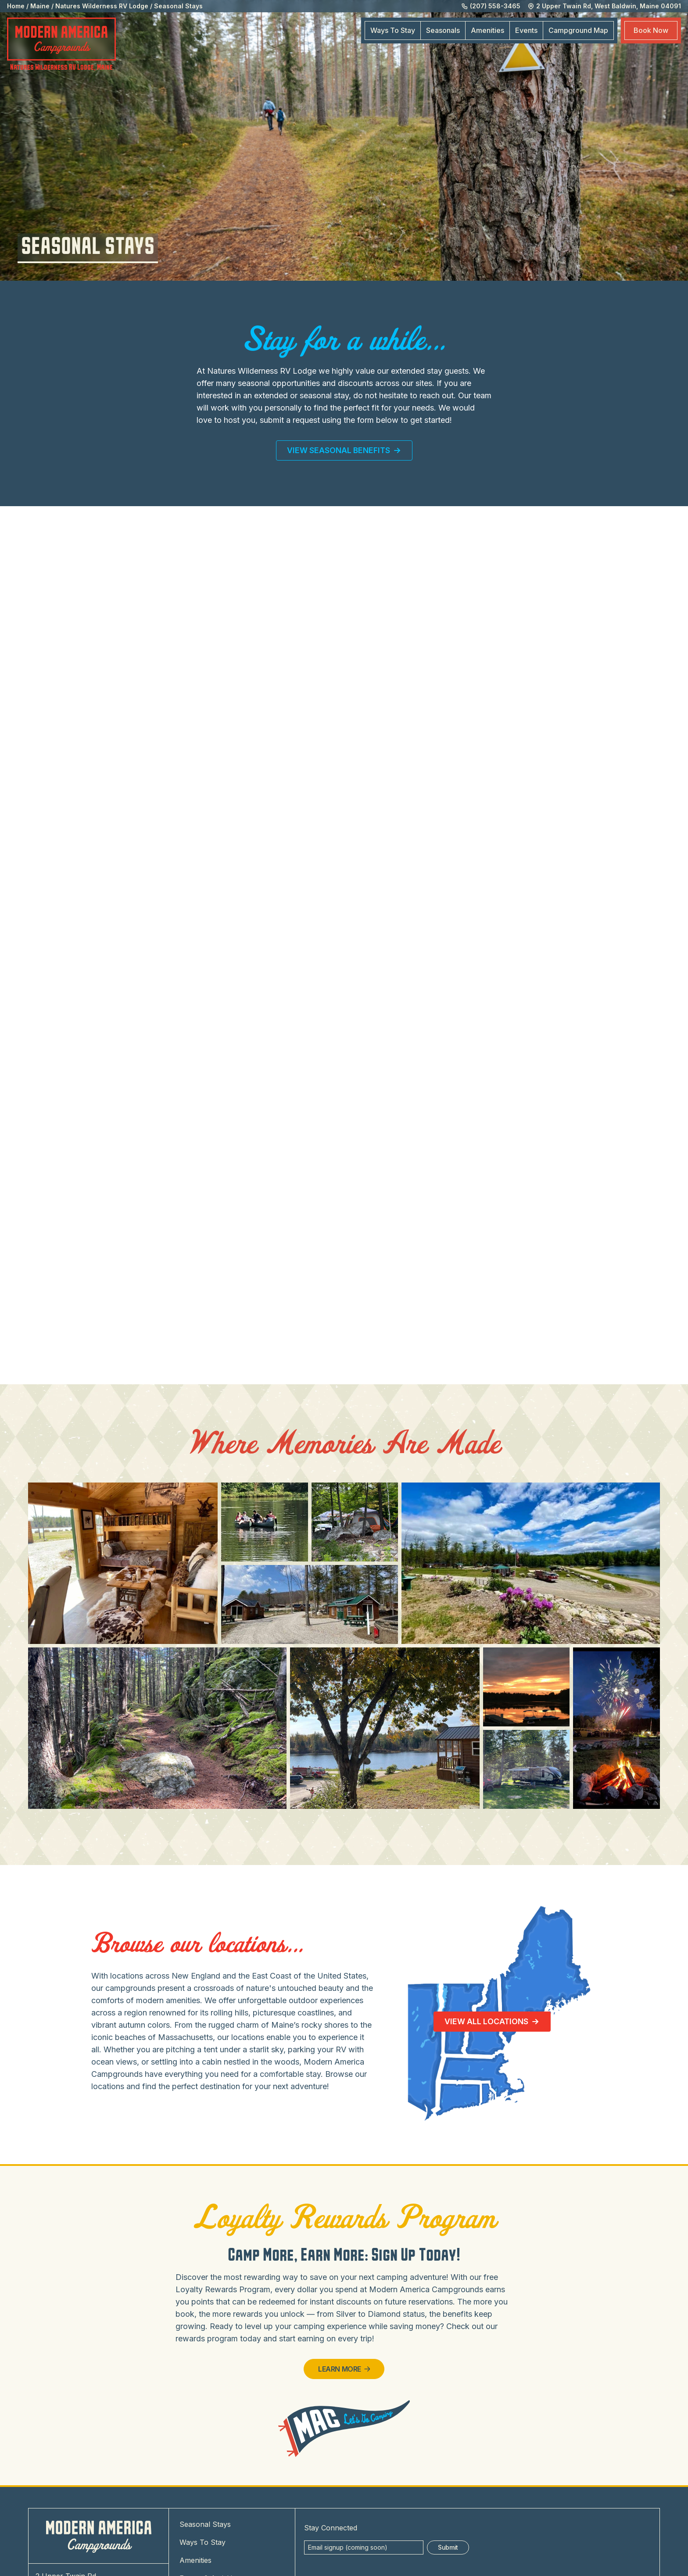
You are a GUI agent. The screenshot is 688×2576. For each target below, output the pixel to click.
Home (16, 6)
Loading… (344, 948)
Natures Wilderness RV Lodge (101, 6)
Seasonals (443, 30)
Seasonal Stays (178, 6)
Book (651, 30)
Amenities (487, 30)
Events (526, 30)
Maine (40, 6)
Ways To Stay (392, 30)
